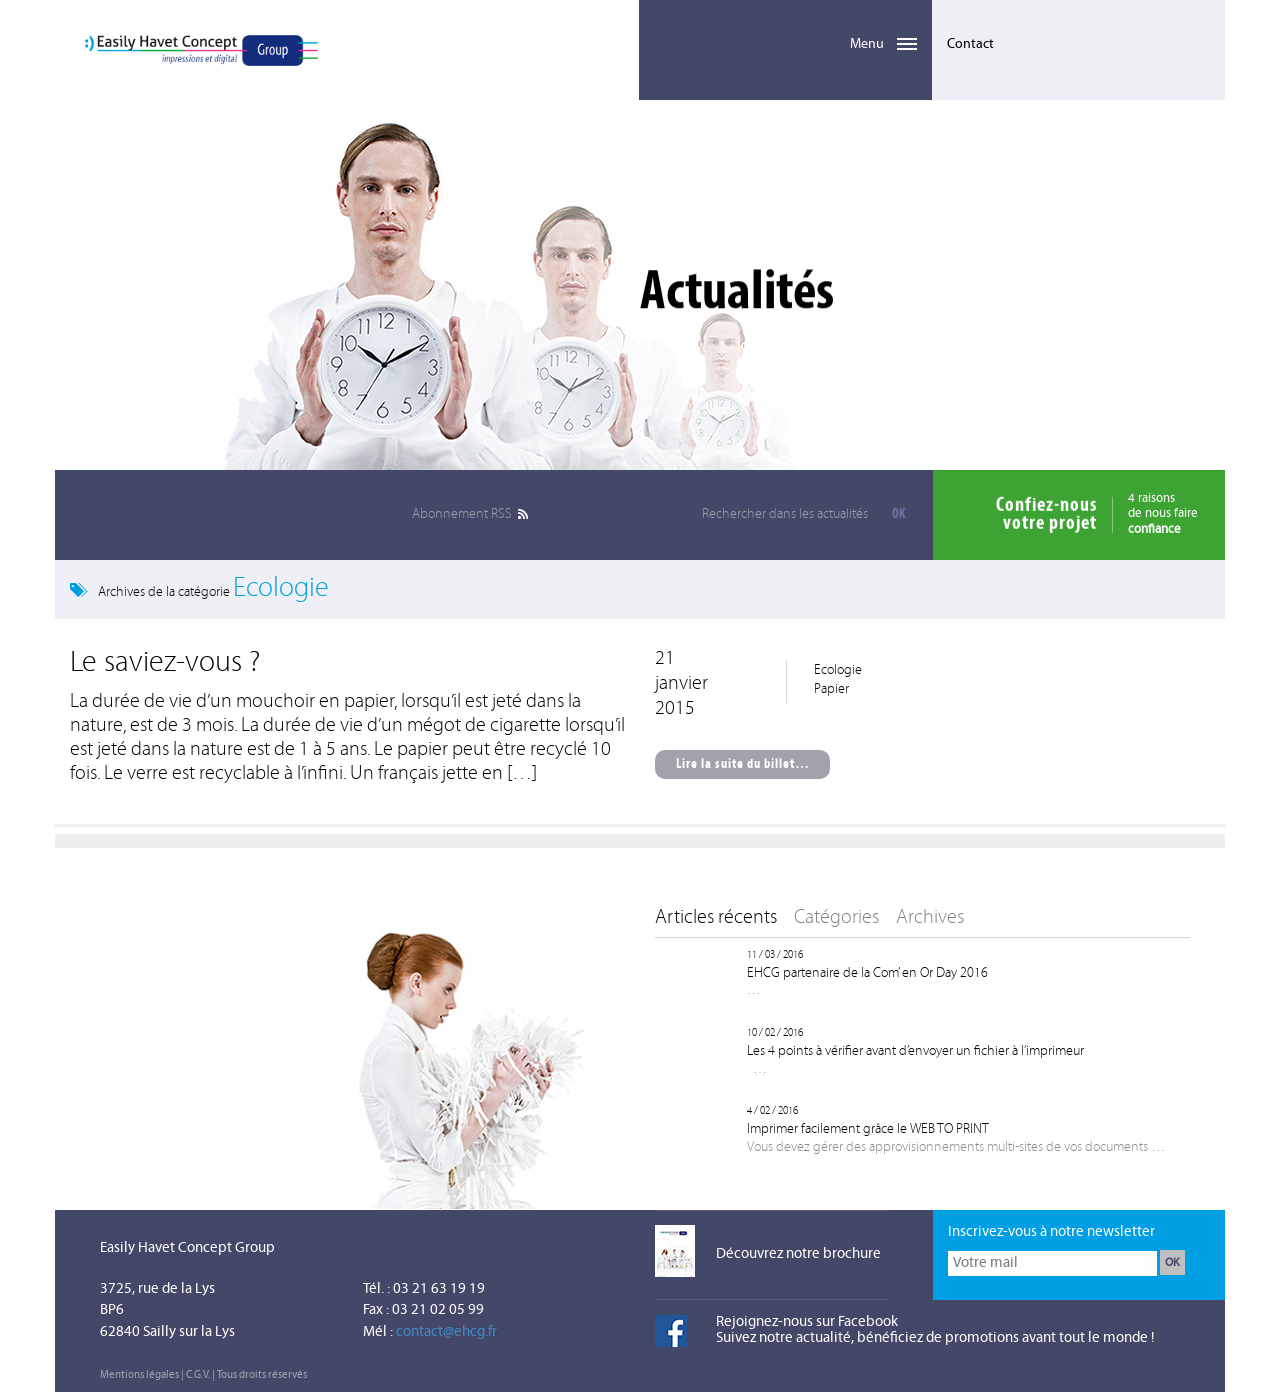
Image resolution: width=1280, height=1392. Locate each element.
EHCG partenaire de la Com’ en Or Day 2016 (867, 973)
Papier (831, 689)
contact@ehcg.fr (446, 1332)
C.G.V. (198, 1375)
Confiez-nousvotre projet (1046, 515)
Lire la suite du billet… (743, 764)
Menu (785, 33)
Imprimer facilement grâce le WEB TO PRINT (868, 1129)
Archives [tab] (930, 918)
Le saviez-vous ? (165, 663)
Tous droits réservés (262, 1375)
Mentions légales (139, 1375)
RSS (462, 514)
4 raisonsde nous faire (1163, 514)
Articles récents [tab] (716, 918)
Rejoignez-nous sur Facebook (807, 1322)
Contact (970, 44)
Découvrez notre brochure (798, 1254)
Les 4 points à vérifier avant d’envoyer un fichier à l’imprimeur (915, 1051)
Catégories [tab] (836, 918)
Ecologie (838, 670)
